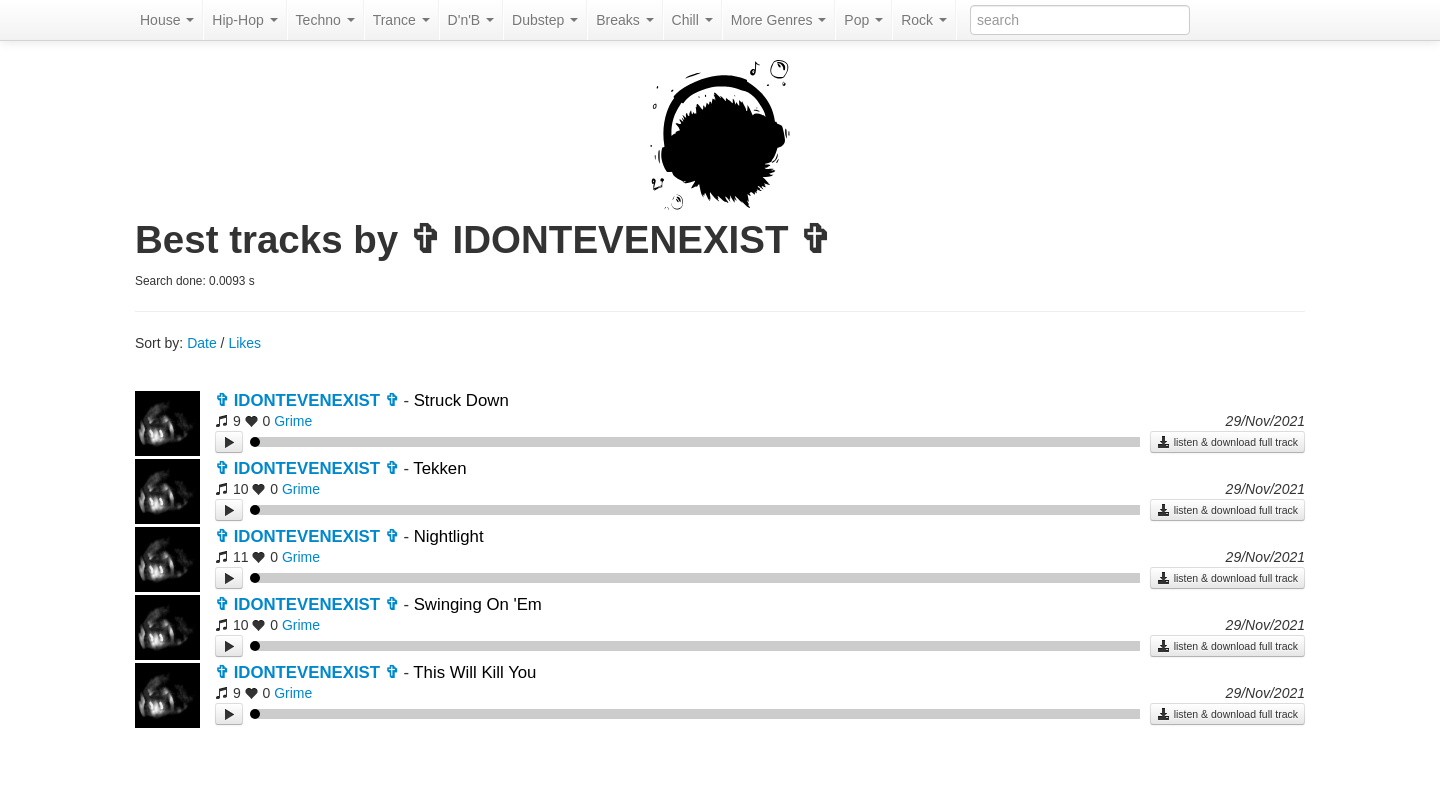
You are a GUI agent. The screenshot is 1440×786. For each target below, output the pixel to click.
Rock (924, 20)
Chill (692, 20)
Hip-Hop (244, 20)
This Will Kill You (474, 672)
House (167, 20)
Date (202, 343)
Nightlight (449, 536)
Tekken (439, 468)
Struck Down (461, 400)
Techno (325, 20)
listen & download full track (1227, 442)
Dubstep (545, 20)
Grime (293, 421)
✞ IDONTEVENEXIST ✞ (307, 400)
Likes (244, 343)
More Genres (779, 20)
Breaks (624, 20)
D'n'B (471, 20)
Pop (863, 20)
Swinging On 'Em (478, 604)
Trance (401, 20)
